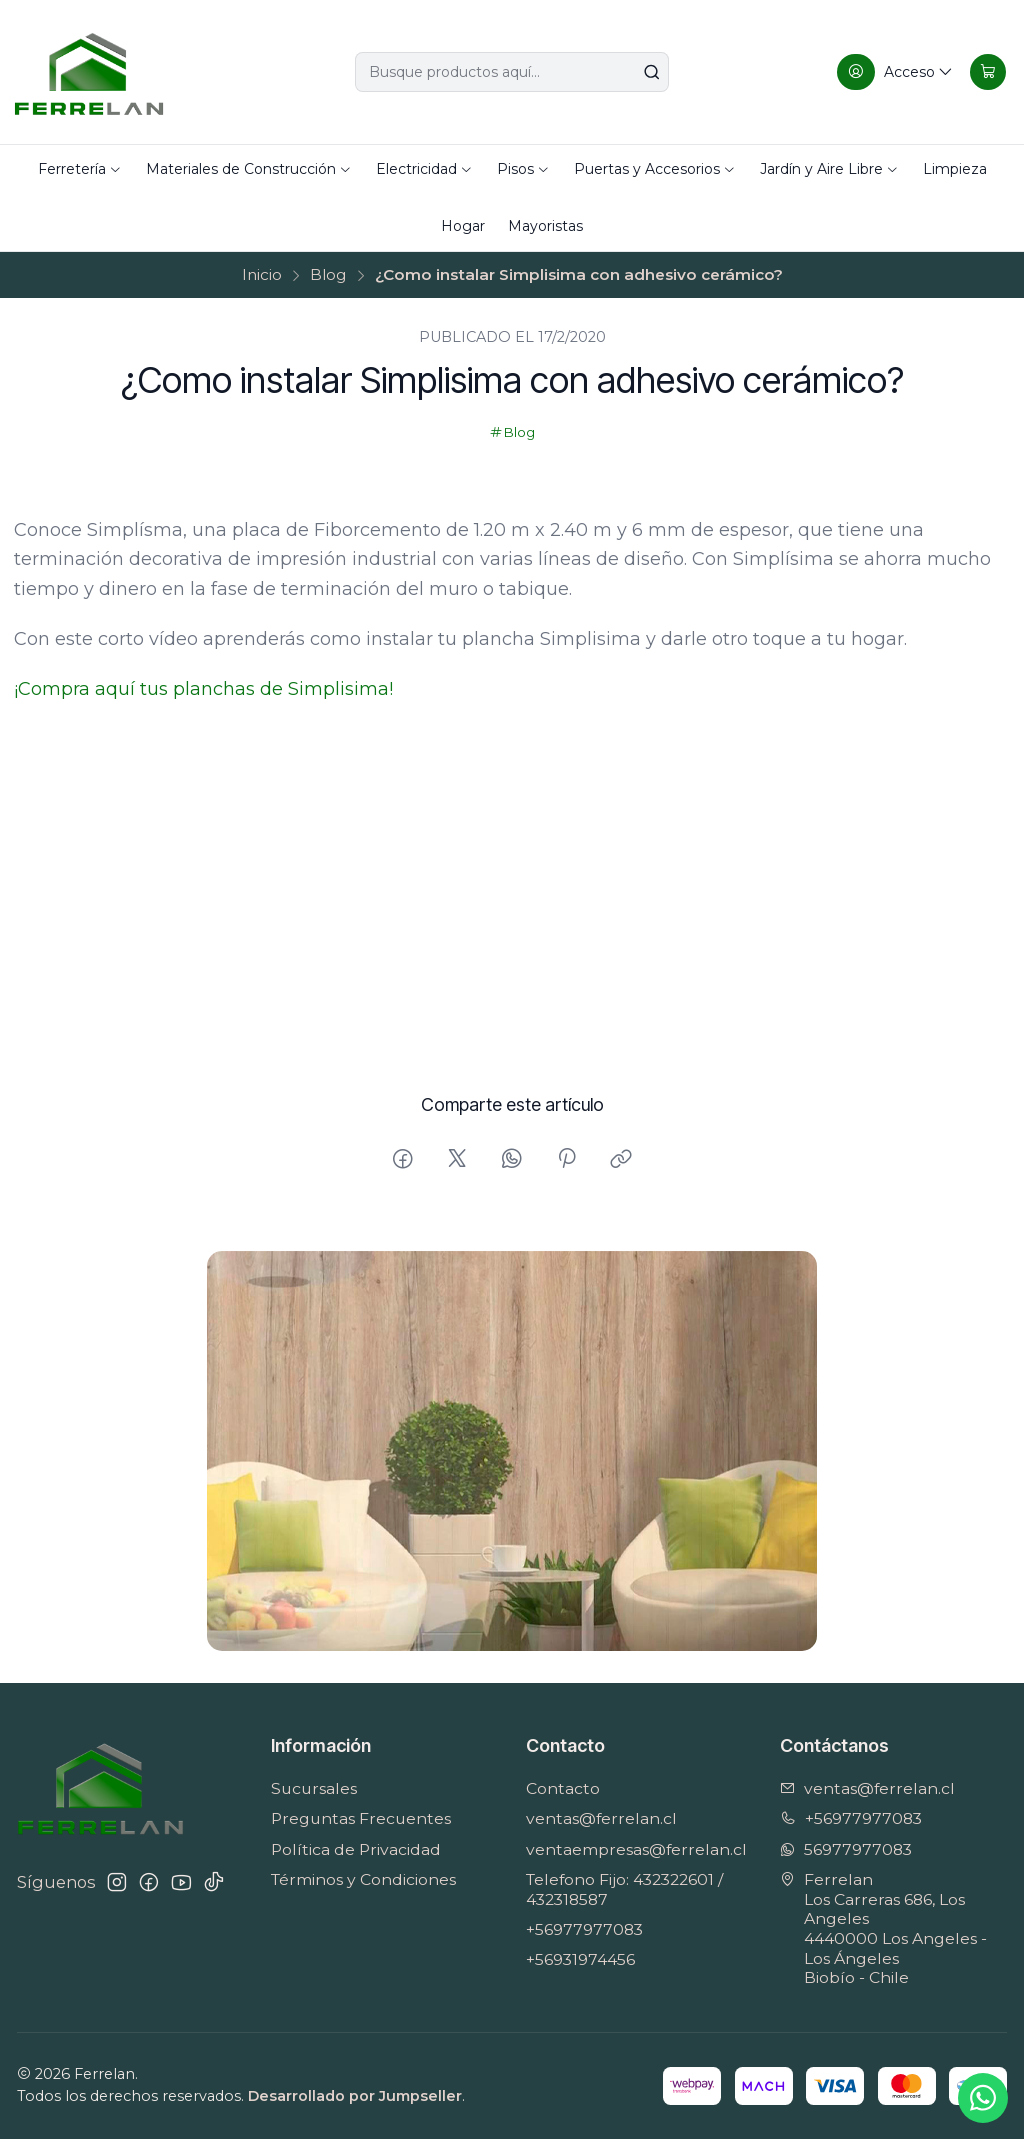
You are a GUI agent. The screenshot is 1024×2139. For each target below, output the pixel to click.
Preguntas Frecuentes (361, 1818)
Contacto (563, 1788)
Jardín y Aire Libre (829, 169)
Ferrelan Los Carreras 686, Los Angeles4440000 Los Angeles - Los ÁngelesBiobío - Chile (883, 1928)
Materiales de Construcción (249, 169)
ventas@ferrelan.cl (601, 1818)
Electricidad (424, 169)
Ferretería (80, 169)
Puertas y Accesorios (655, 169)
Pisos (523, 169)
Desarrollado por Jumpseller (355, 2096)
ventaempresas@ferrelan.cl (636, 1849)
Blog (328, 274)
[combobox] (512, 72)
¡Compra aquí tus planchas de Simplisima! (203, 689)
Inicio (262, 274)
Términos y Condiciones (363, 1879)
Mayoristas (545, 226)
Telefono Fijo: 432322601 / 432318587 (624, 1889)
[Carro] (987, 72)
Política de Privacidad (356, 1849)
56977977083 (846, 1849)
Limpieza (955, 169)
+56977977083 (584, 1929)
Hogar (463, 226)
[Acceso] (895, 72)
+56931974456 (580, 1959)
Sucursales (314, 1788)
